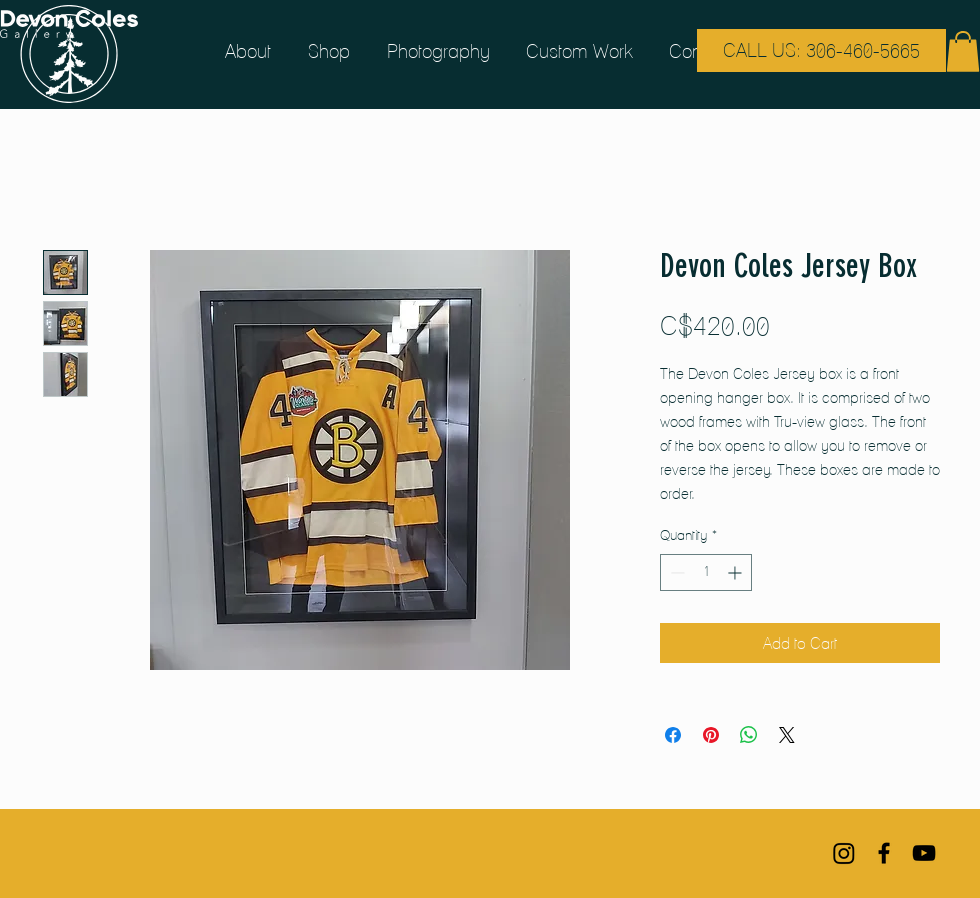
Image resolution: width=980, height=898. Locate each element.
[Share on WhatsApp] (749, 735)
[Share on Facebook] (673, 735)
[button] (963, 51)
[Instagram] (844, 853)
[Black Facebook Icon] (884, 853)
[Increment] (736, 572)
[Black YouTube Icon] (924, 853)
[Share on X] (787, 735)
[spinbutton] (706, 572)
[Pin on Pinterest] (711, 735)
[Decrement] (675, 572)
